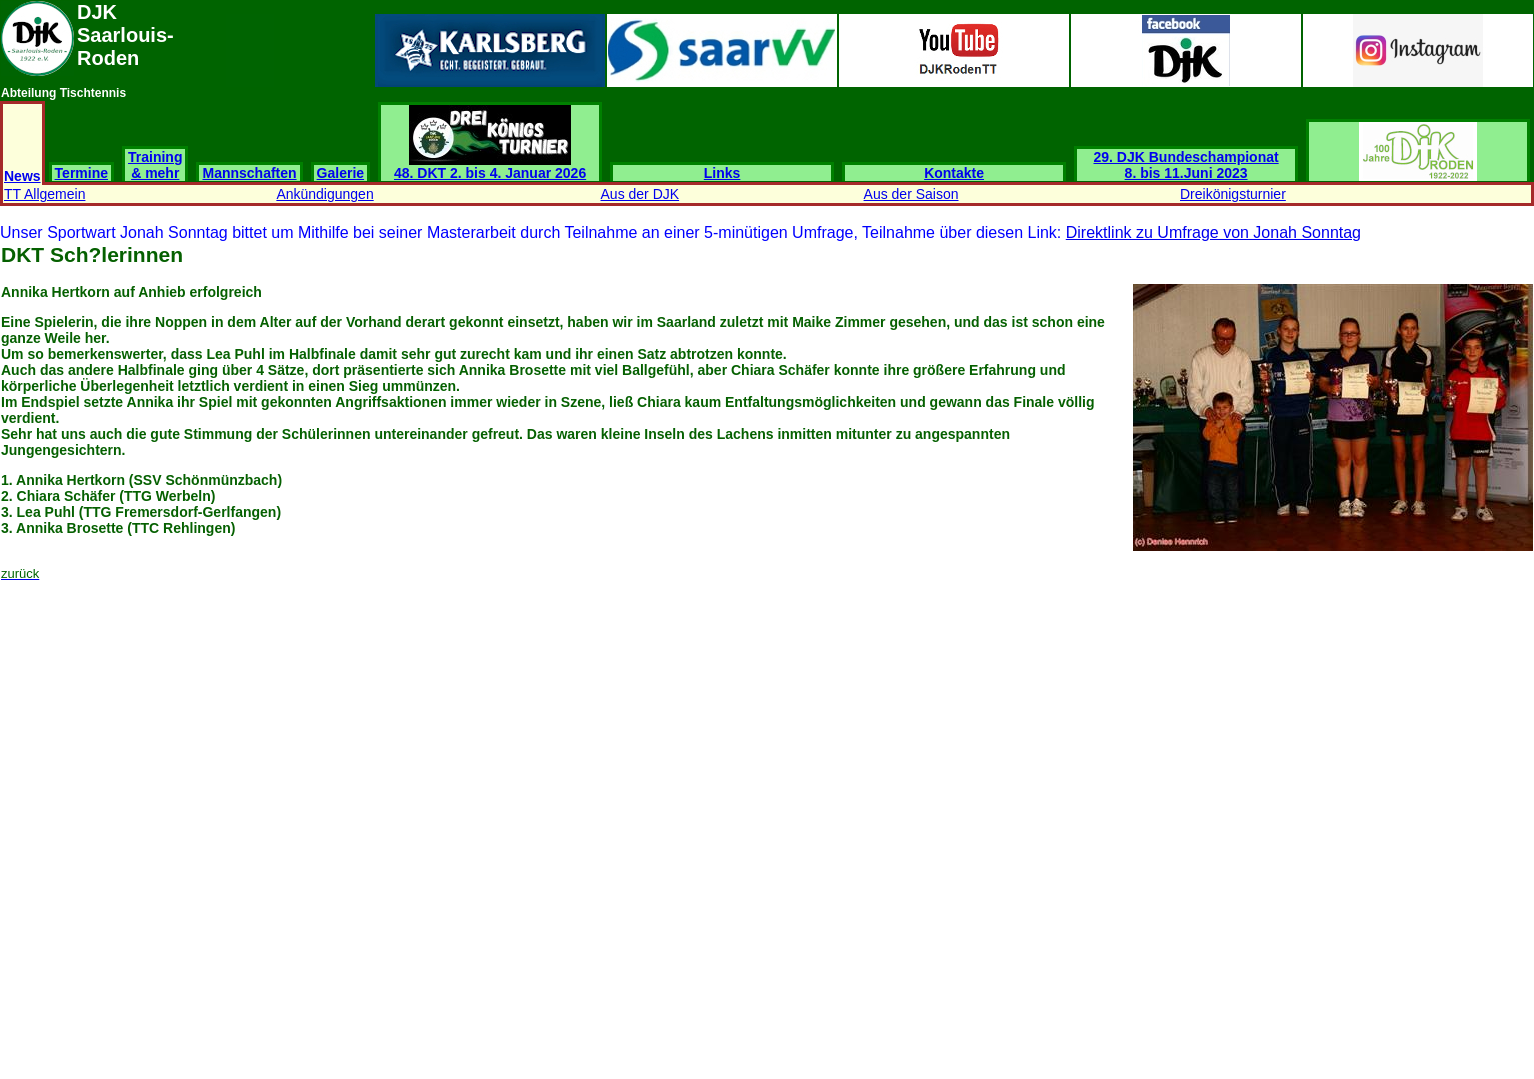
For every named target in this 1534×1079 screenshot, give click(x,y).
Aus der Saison (911, 194)
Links (722, 173)
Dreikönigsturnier (1233, 194)
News (22, 176)
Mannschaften (249, 173)
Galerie (340, 173)
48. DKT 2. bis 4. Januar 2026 (490, 166)
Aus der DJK (640, 194)
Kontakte (954, 173)
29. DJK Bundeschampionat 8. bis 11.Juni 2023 (1186, 165)
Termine (81, 173)
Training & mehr (155, 165)
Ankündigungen (324, 194)
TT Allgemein (44, 194)
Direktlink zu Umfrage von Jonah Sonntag (1213, 232)
